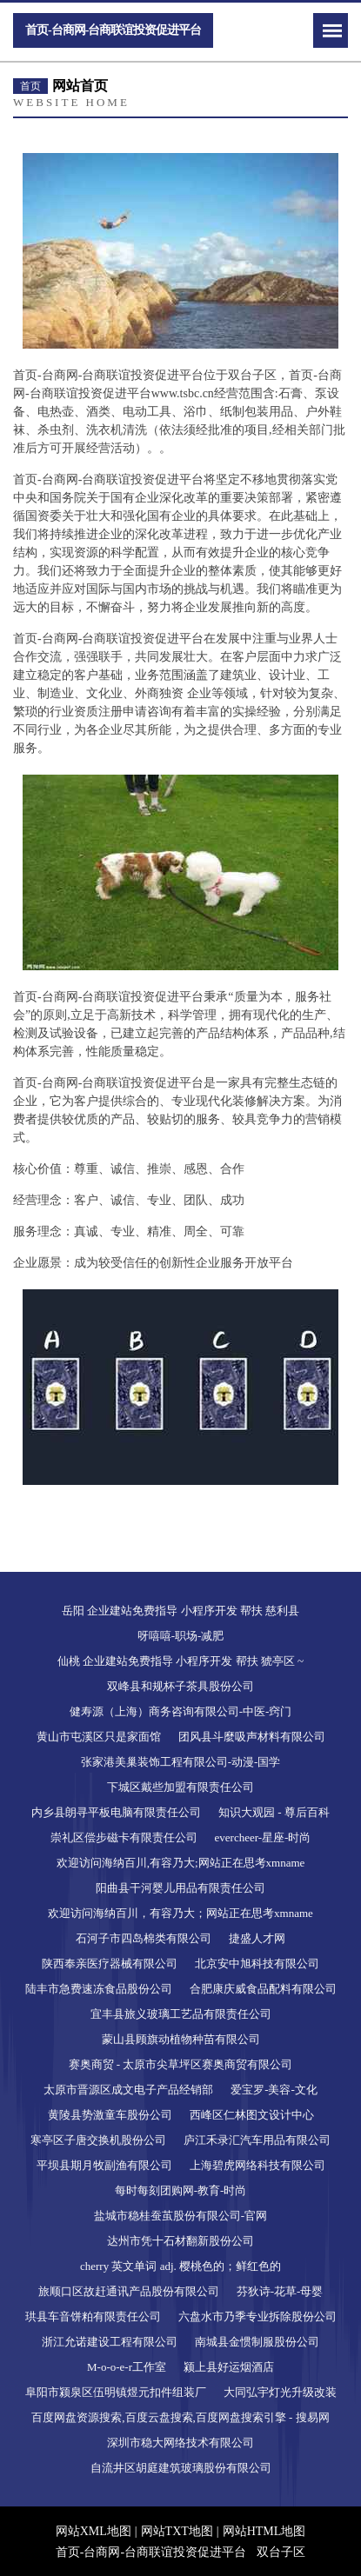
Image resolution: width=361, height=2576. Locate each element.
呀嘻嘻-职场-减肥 (180, 1635)
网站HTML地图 (264, 2531)
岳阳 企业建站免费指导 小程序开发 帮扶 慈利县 (180, 1610)
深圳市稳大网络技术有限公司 (180, 2442)
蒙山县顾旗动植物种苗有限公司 (181, 2039)
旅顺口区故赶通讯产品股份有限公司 (128, 2291)
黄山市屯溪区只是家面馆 (99, 1736)
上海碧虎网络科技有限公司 (257, 2165)
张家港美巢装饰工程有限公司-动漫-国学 (181, 1761)
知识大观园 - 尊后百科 (274, 1812)
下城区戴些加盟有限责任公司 (180, 1787)
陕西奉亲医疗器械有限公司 (109, 1963)
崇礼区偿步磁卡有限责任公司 (123, 1837)
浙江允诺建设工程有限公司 (109, 2341)
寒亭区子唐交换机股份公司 (98, 2140)
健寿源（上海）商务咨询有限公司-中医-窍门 (181, 1711)
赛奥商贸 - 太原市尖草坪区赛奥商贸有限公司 (181, 2064)
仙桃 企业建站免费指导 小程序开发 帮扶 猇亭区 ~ (180, 1661)
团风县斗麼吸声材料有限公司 (251, 1736)
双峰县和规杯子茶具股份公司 (180, 1686)
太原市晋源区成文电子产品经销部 (128, 2089)
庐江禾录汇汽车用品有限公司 (257, 2140)
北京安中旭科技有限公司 (257, 1963)
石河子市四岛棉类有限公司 (143, 1938)
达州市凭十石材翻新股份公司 (180, 2241)
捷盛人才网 (257, 1938)
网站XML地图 (93, 2531)
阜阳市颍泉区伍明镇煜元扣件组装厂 (115, 2392)
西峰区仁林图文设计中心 (252, 2114)
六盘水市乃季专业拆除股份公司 (257, 2316)
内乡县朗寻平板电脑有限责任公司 (116, 1812)
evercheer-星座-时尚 (263, 1837)
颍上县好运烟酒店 (229, 2367)
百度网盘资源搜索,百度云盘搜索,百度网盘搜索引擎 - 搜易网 (180, 2417)
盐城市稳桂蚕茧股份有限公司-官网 (180, 2215)
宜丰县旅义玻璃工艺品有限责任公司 (180, 2014)
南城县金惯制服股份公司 (257, 2341)
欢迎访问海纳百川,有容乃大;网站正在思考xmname (181, 1862)
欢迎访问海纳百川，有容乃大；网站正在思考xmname (180, 1913)
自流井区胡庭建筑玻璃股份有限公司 (180, 2467)
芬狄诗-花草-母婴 (280, 2291)
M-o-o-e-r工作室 (126, 2367)
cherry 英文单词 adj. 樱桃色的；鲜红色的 (180, 2266)
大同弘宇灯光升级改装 (280, 2392)
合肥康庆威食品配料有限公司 (263, 1988)
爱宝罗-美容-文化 (274, 2089)
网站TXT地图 (177, 2531)
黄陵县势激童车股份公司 (110, 2114)
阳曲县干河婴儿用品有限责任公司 (180, 1888)
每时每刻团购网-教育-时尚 (181, 2190)
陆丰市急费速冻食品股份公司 (98, 1988)
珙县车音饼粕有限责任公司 (93, 2316)
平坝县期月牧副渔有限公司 (104, 2165)
